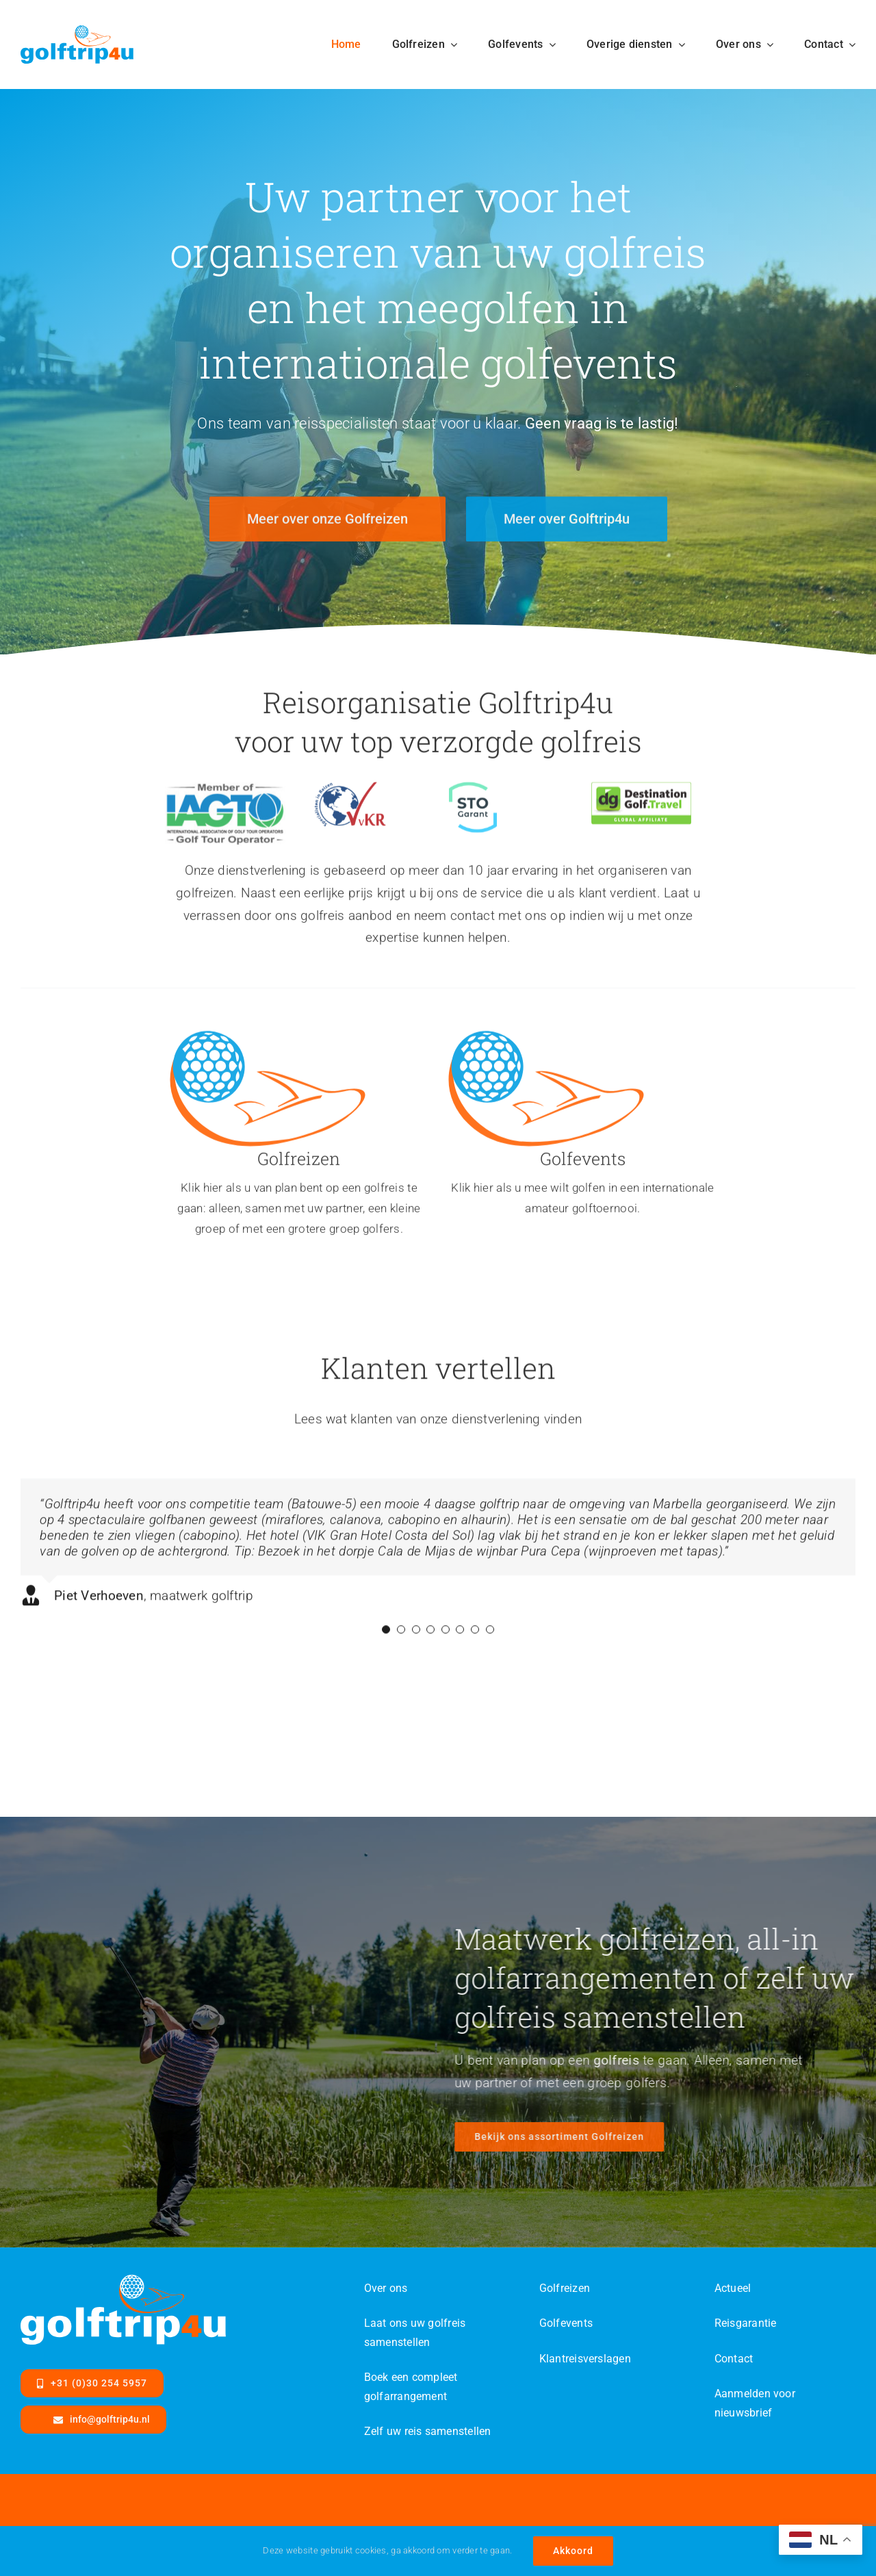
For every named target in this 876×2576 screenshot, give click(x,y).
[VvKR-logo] (350, 799)
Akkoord (573, 2550)
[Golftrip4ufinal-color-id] (267, 1043)
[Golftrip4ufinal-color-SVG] (77, 32)
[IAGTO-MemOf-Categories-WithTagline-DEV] (225, 799)
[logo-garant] (473, 799)
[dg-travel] (641, 799)
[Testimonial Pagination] (386, 1641)
